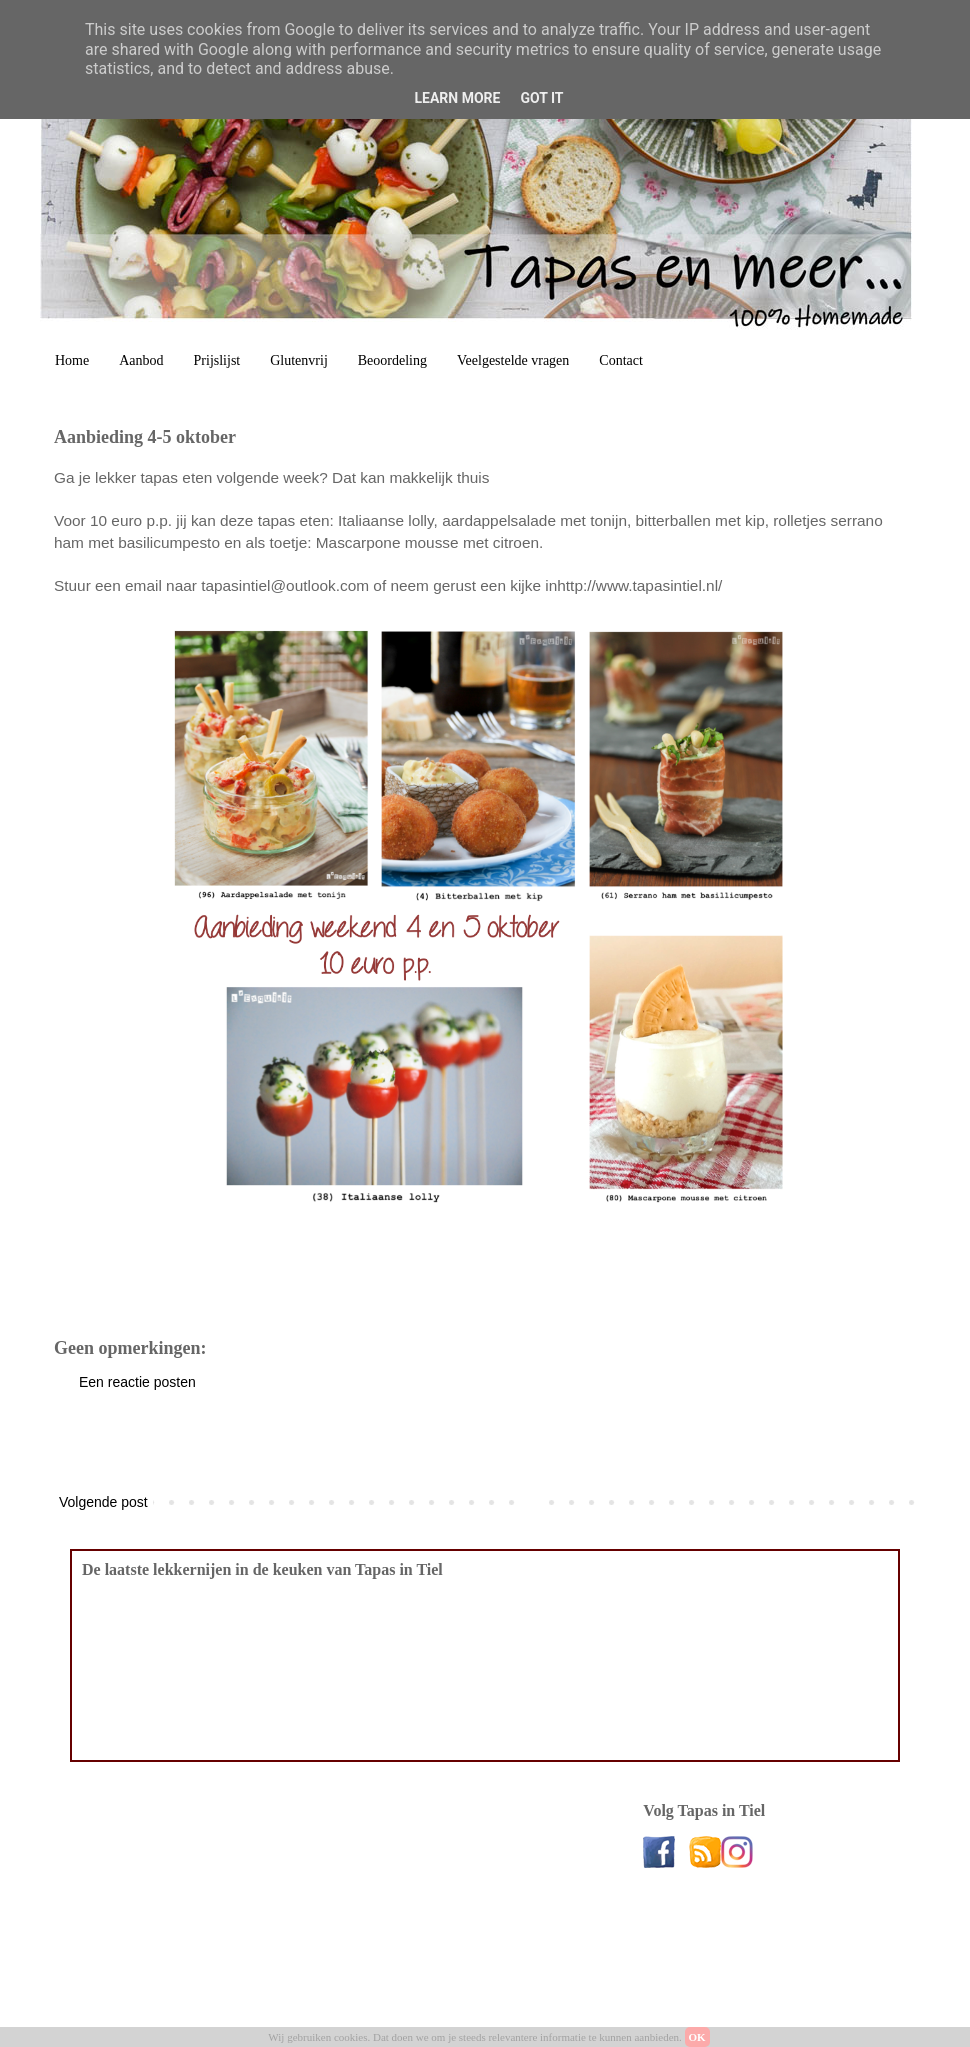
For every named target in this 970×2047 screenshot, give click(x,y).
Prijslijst (217, 360)
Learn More (457, 98)
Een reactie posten (137, 1382)
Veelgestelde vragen (513, 360)
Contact (621, 360)
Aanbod (141, 360)
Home (72, 360)
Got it (541, 98)
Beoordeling (392, 360)
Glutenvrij (299, 360)
